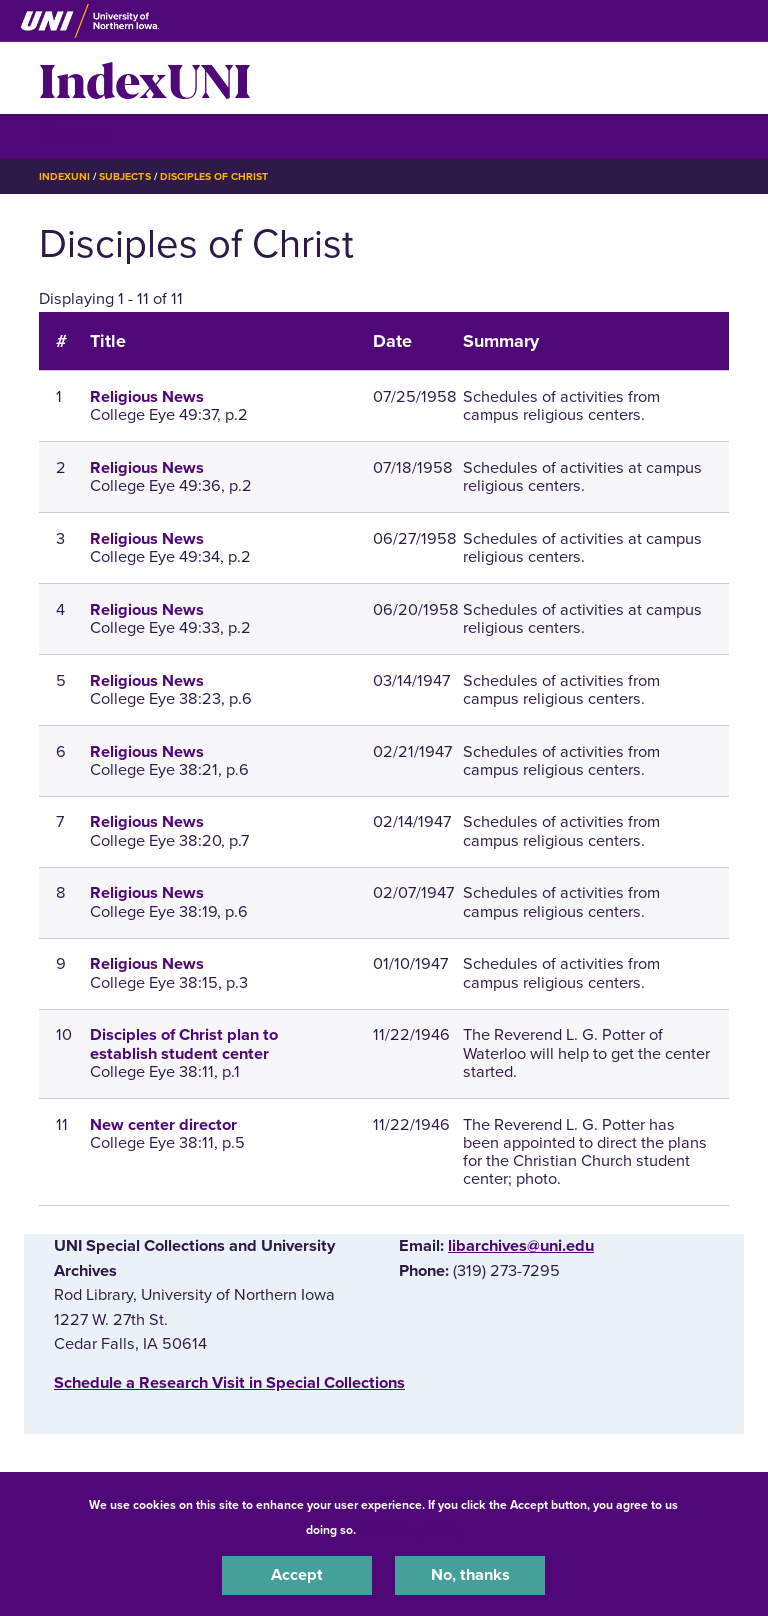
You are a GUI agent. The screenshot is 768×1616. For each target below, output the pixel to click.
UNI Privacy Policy (412, 1530)
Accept (297, 1575)
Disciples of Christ (214, 176)
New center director (163, 1125)
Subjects (124, 176)
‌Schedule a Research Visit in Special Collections (229, 1383)
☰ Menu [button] (74, 135)
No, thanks (470, 1575)
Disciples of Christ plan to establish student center (184, 1044)
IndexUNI (145, 78)
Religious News (147, 397)
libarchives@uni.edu (521, 1246)
